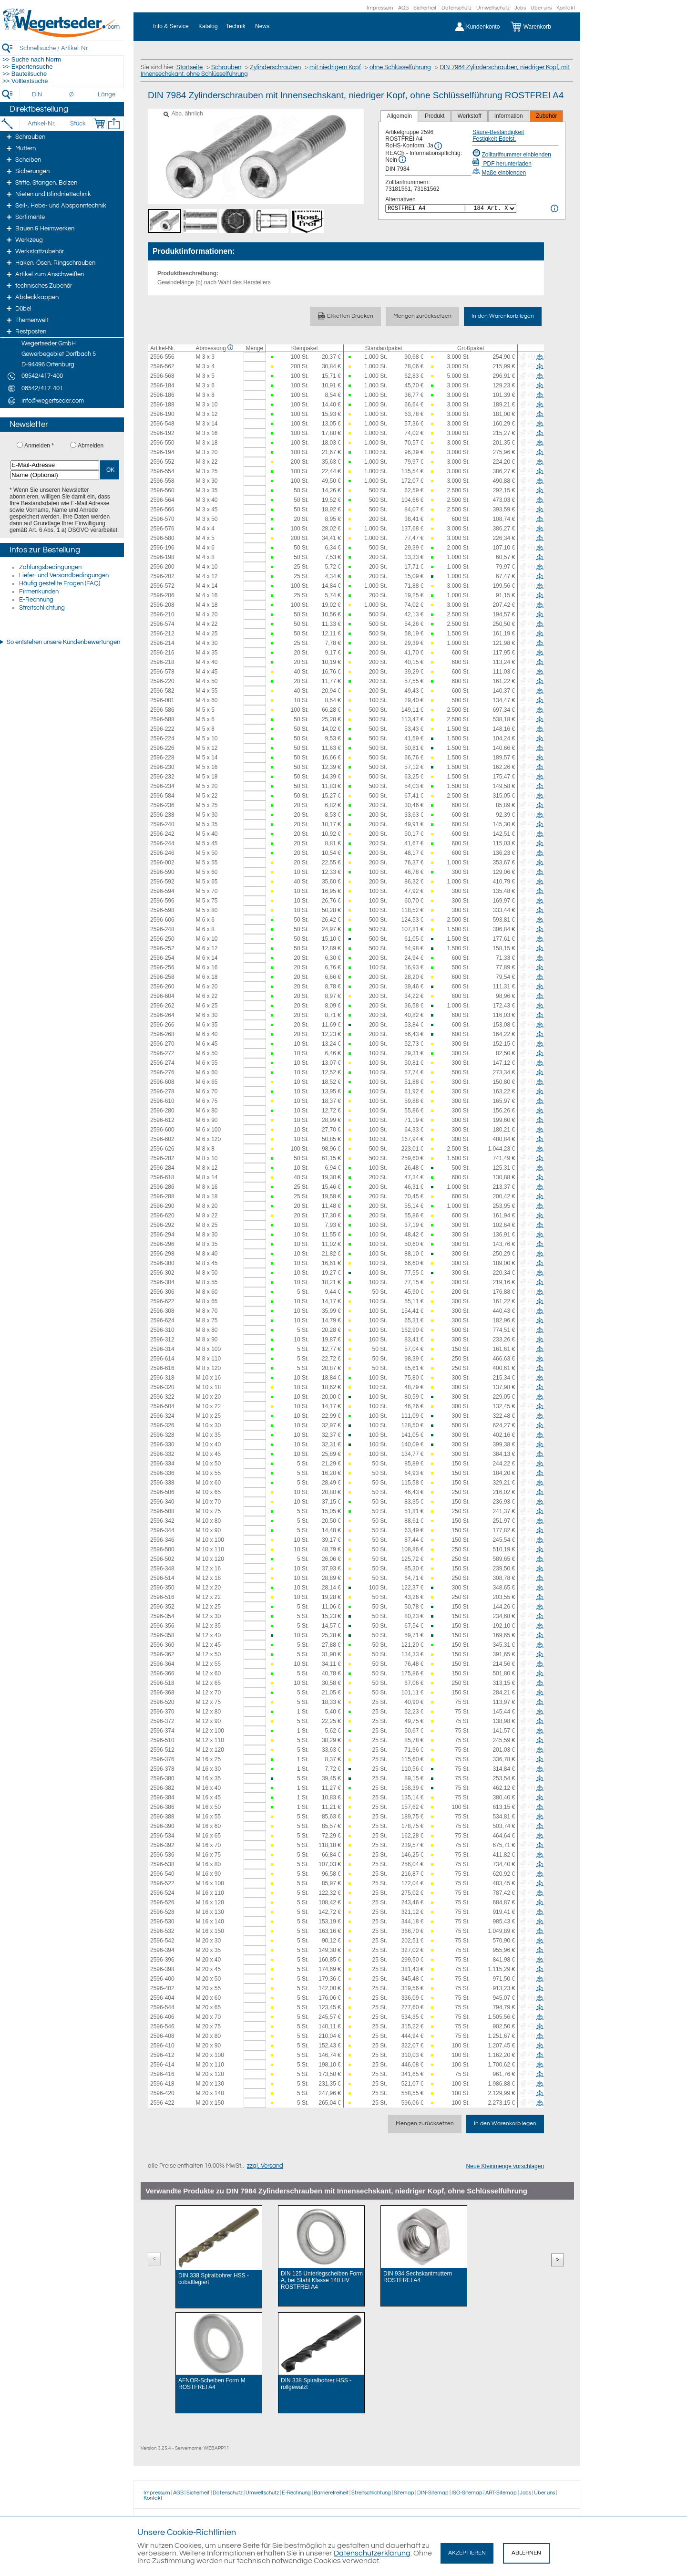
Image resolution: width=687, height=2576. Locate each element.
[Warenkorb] (538, 26)
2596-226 (162, 748)
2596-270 (162, 1043)
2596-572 (162, 585)
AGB (403, 7)
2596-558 (162, 481)
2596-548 (162, 423)
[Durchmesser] (72, 94)
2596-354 (162, 1616)
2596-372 (162, 1721)
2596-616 (162, 1368)
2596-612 (162, 1120)
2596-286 (162, 1187)
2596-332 (162, 1454)
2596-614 (162, 1358)
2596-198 (162, 557)
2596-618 (162, 1177)
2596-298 (162, 1253)
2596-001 (162, 700)
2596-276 (162, 1072)
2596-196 (162, 547)
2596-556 (162, 356)
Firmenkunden (39, 591)
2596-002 (162, 862)
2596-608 (162, 1082)
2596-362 (162, 1654)
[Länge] (106, 94)
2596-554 (162, 471)
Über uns (541, 7)
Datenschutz (456, 7)
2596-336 (162, 1473)
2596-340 (162, 1501)
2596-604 (162, 996)
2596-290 (162, 1206)
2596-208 (162, 605)
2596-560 (162, 490)
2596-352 (162, 1606)
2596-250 (162, 938)
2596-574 (162, 624)
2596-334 (162, 1463)
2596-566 (162, 509)
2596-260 (162, 986)
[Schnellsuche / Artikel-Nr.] (71, 48)
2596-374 (162, 1730)
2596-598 (162, 910)
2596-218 (162, 662)
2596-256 (162, 967)
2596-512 (162, 1749)
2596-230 (162, 767)
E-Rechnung (36, 599)
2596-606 (162, 919)
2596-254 (162, 958)
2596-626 (162, 1148)
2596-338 (162, 1482)
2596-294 (162, 1234)
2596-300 (162, 1263)
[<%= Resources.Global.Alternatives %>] (450, 208)
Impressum (380, 7)
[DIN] (37, 94)
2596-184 (162, 385)
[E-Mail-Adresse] (54, 464)
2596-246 (162, 853)
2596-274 (162, 1062)
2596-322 (162, 1396)
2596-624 (162, 1320)
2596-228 (162, 757)
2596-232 (162, 776)
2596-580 (162, 538)
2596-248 (162, 929)
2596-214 (162, 643)
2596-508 (162, 1511)
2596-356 (162, 1625)
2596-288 (162, 1196)
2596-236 (162, 805)
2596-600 (162, 1129)
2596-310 (162, 1330)
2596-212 (162, 633)
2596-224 (162, 738)
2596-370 (162, 1711)
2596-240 (162, 824)
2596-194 (162, 452)
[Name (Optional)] (54, 474)
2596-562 (162, 366)
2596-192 (162, 433)
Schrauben (226, 67)
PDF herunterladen (502, 163)
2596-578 (162, 671)
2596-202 (162, 576)
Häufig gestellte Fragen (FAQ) (59, 583)
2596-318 (162, 1377)
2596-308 (162, 1311)
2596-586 (162, 709)
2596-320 (162, 1387)
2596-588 (162, 719)
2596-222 (162, 729)
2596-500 (162, 1549)
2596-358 (162, 1635)
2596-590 (162, 872)
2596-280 (162, 1110)
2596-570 (162, 519)
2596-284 (162, 1167)
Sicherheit (425, 7)
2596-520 (162, 1702)
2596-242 (162, 834)
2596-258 (162, 977)
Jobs (520, 7)
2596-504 (162, 1406)
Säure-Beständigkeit (498, 132)
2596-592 (162, 881)
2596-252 (162, 948)
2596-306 (162, 1291)
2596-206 (162, 595)
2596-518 (162, 1683)
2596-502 (162, 1559)
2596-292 (162, 1225)
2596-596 (162, 900)
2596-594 (162, 891)
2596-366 (162, 1673)
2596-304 (162, 1282)
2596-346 (162, 1540)
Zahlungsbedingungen (50, 567)
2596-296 (162, 1244)
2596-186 (162, 395)
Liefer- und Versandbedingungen (64, 575)
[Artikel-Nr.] (41, 123)
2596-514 (162, 1578)
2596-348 (162, 1568)
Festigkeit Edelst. (494, 138)
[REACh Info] (402, 159)
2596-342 (162, 1520)
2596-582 (162, 690)
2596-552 (162, 461)
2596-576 (162, 528)
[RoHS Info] (438, 146)
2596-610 (162, 1101)
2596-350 (162, 1587)
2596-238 (162, 814)
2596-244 (162, 843)
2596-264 (162, 1015)
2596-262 (162, 1005)
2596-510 (162, 1740)
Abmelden (90, 445)
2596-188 (162, 404)
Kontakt (565, 7)
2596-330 (162, 1444)
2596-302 (162, 1272)
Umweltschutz (493, 7)
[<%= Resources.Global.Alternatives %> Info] (554, 208)
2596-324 (162, 1416)
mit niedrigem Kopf (335, 67)
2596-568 (162, 376)
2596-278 (162, 1091)
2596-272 (162, 1053)
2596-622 (162, 1301)
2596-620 (162, 1215)
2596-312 (162, 1339)
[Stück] (77, 123)
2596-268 (162, 1034)
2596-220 (162, 681)
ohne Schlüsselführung (400, 67)
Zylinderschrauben (275, 67)
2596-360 (162, 1644)
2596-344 (162, 1530)
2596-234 (162, 786)
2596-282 (162, 1158)
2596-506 (162, 1492)
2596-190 (162, 414)
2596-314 (162, 1349)
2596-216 (162, 652)
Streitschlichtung (42, 607)
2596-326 (162, 1425)
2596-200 (162, 566)
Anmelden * (39, 445)
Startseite (189, 67)
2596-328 (162, 1435)
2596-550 (162, 442)
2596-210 (162, 614)
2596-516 (162, 1597)
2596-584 (162, 795)
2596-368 (162, 1692)
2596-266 (162, 1024)
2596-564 (162, 500)
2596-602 (162, 1139)
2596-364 (162, 1664)
